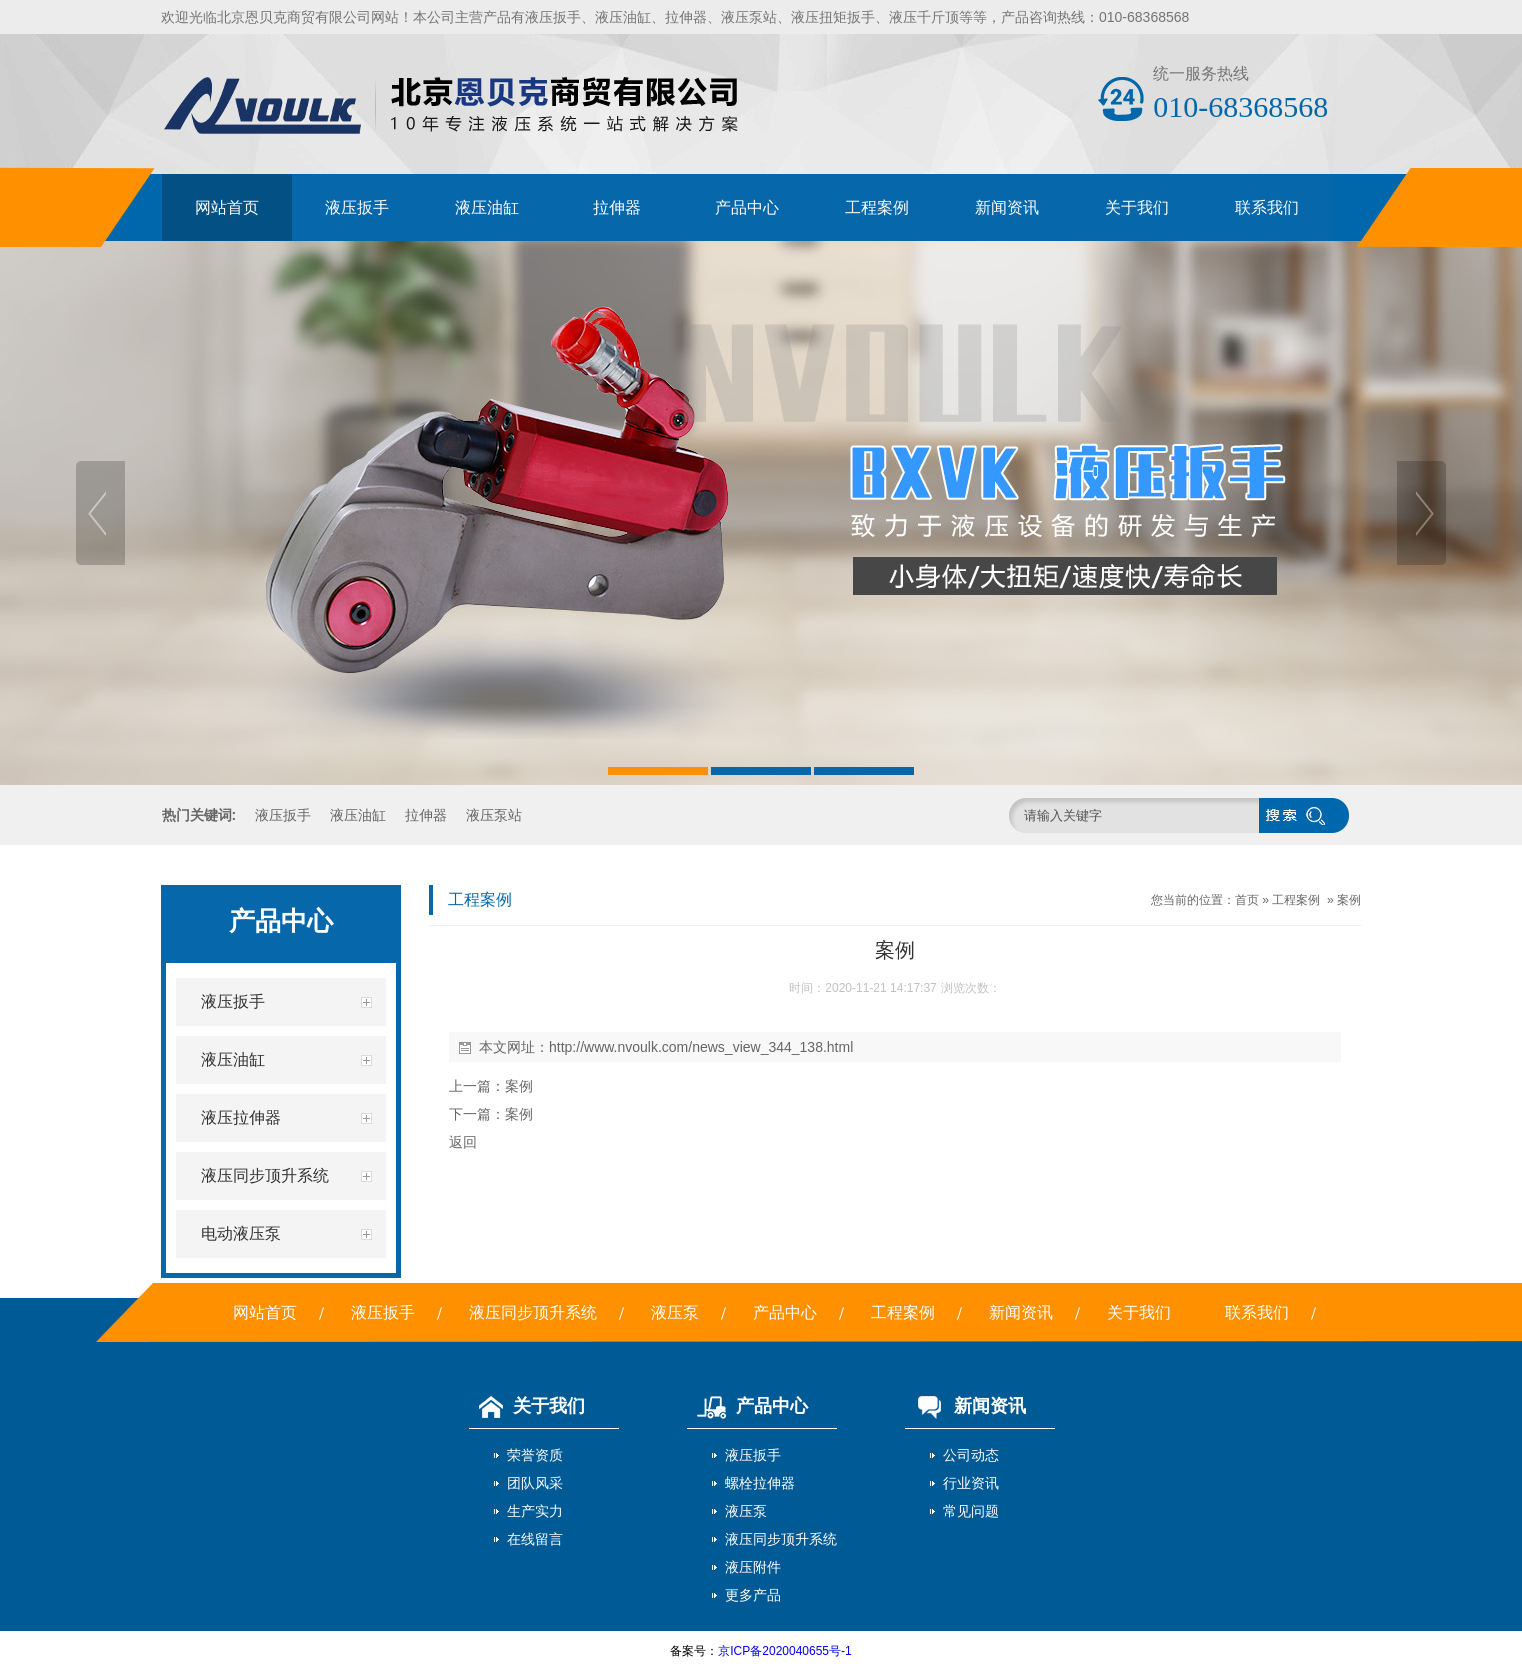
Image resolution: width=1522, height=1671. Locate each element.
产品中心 (747, 207)
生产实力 (535, 1511)
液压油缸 (623, 17)
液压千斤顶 (924, 17)
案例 (1349, 900)
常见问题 (971, 1511)
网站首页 (227, 207)
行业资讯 (971, 1483)
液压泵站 (749, 17)
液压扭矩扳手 (833, 17)
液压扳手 (553, 17)
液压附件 (753, 1567)
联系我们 (1267, 207)
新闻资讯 (1007, 207)
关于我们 (1137, 207)
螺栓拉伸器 (760, 1483)
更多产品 (753, 1595)
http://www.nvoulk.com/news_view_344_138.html (701, 1047)
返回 (463, 1142)
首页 (1247, 900)
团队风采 (535, 1483)
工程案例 (877, 207)
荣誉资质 (535, 1455)
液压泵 (675, 1312)
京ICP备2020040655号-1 (784, 1651)
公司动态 (971, 1455)
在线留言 (535, 1539)
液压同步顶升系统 (533, 1312)
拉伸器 (686, 17)
